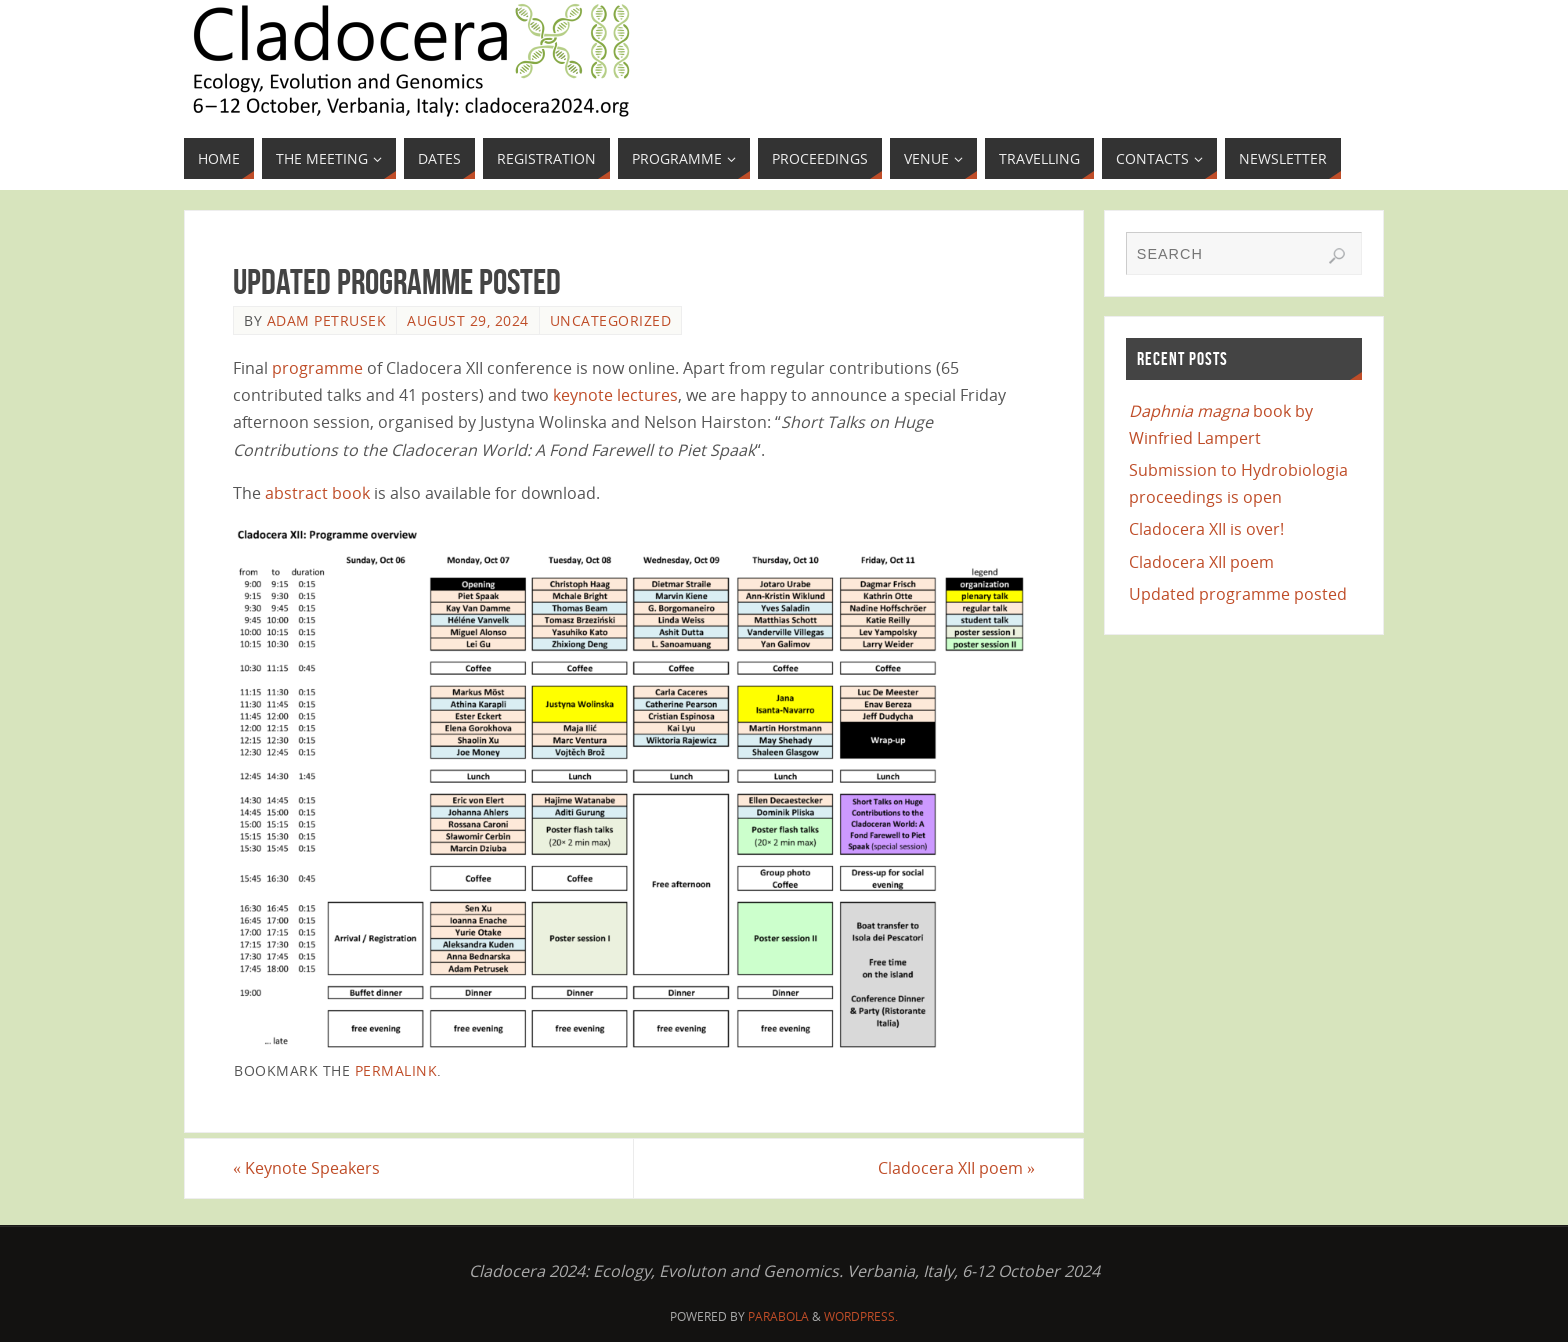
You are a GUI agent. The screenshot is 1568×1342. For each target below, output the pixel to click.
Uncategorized (611, 320)
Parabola (778, 1316)
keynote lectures (615, 395)
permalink (396, 1070)
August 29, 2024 (468, 320)
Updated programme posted (1238, 594)
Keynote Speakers (306, 1168)
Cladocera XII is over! (1206, 529)
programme (317, 368)
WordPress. (861, 1316)
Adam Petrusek (327, 320)
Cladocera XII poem (956, 1168)
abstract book (317, 493)
